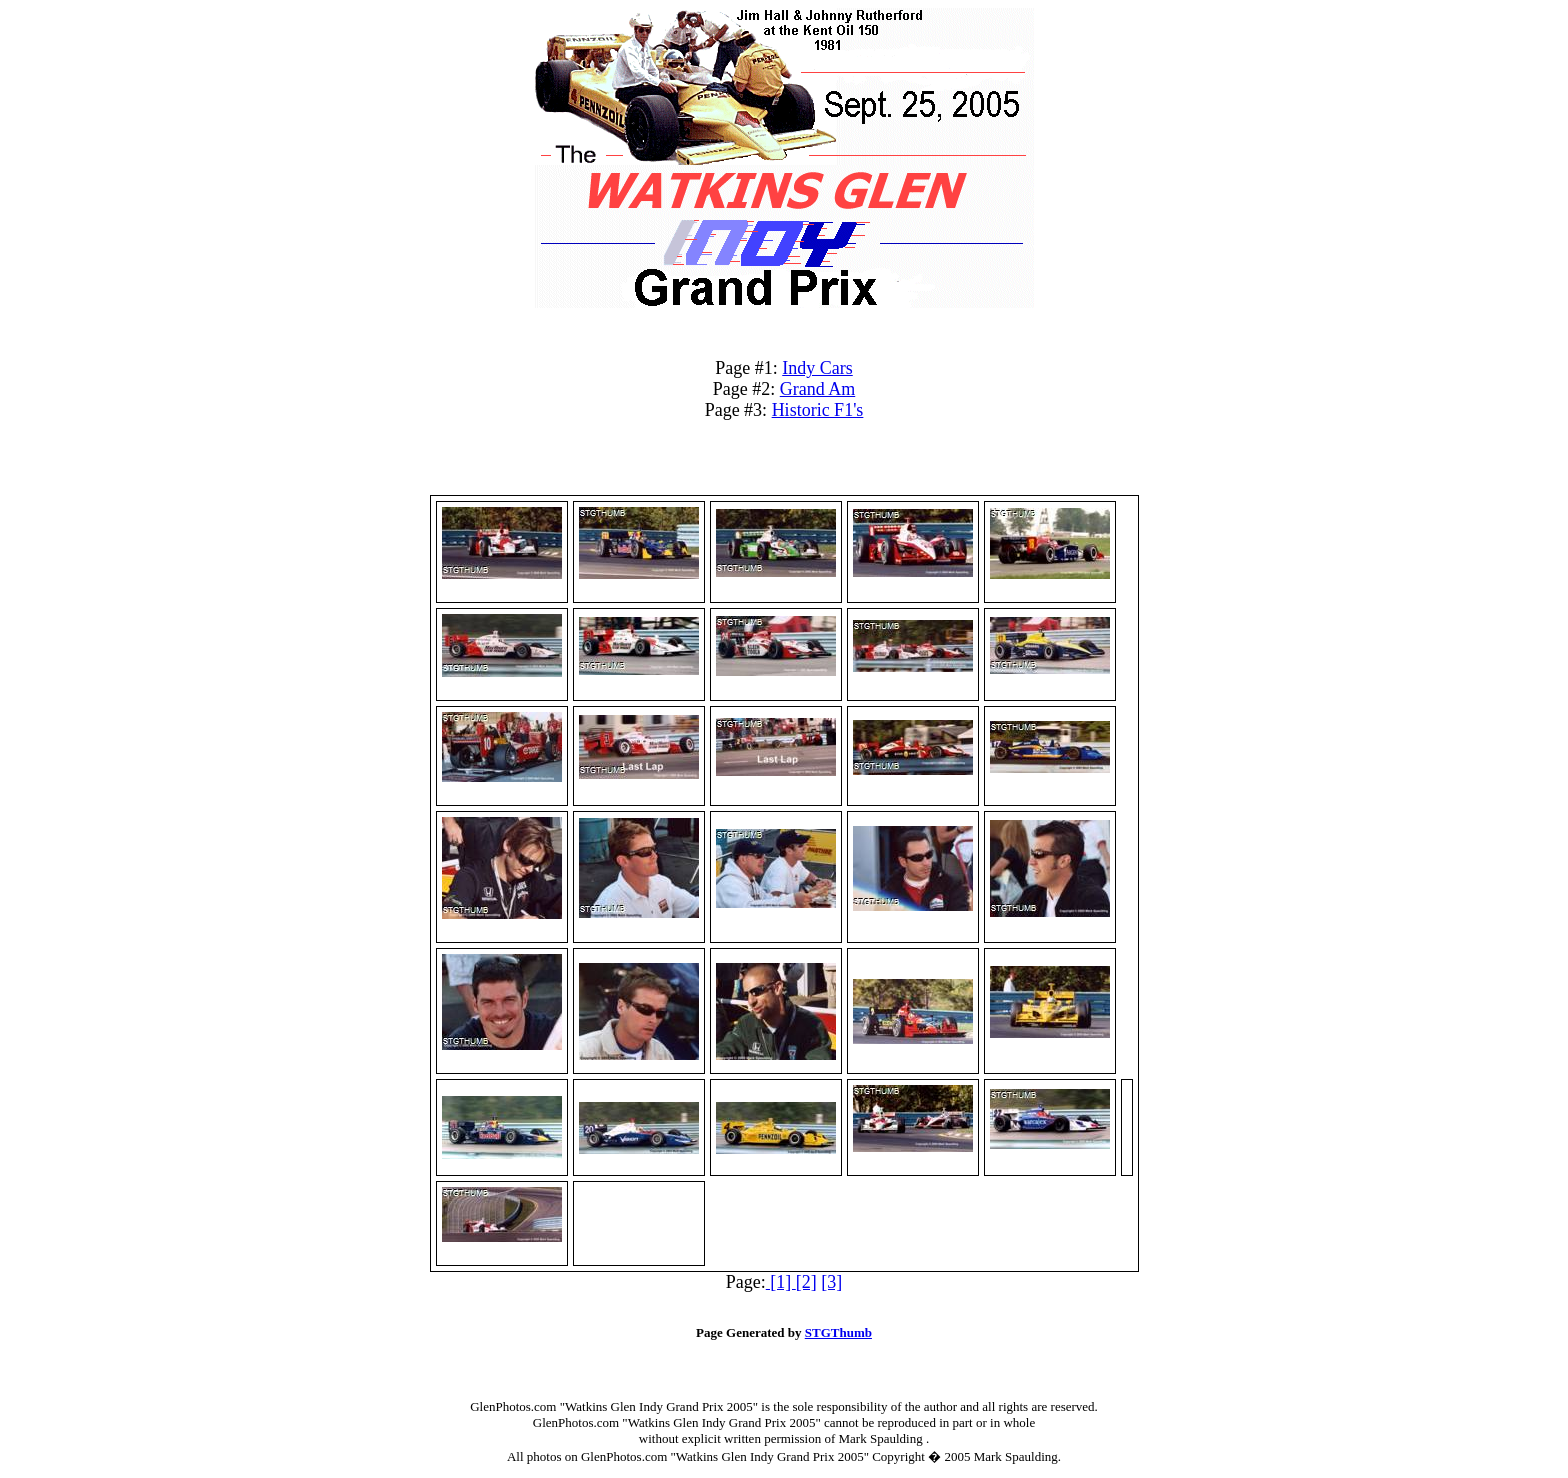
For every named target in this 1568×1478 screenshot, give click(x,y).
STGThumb (838, 1332)
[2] (806, 1282)
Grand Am (818, 389)
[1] (781, 1282)
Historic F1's (818, 410)
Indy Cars (817, 368)
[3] (831, 1282)
